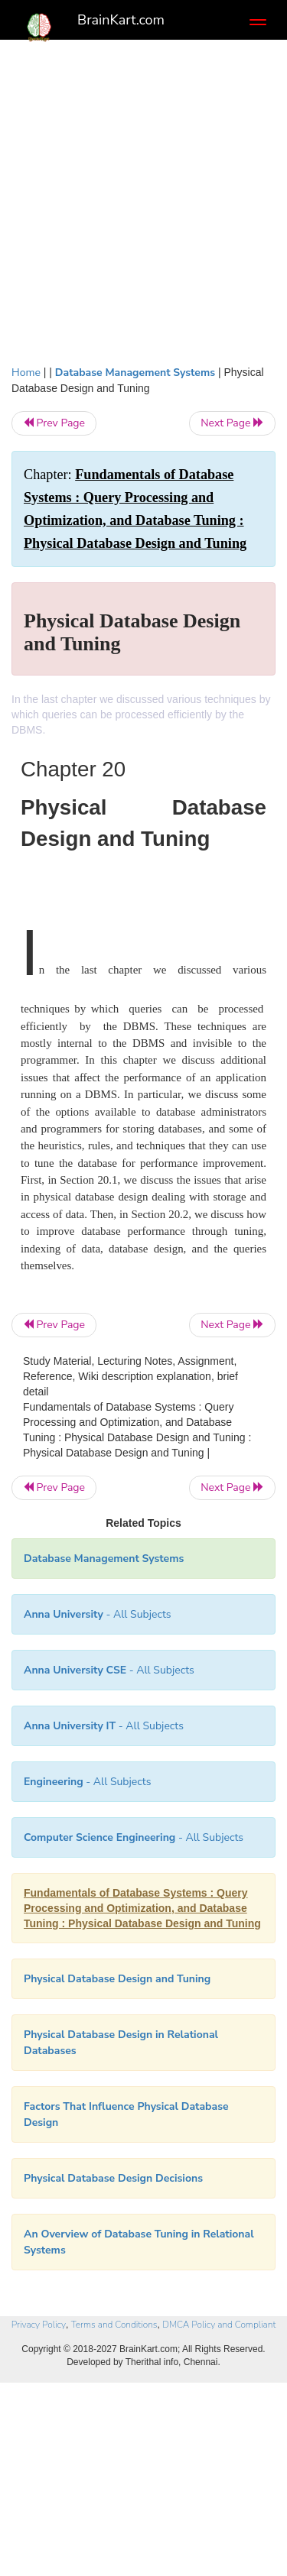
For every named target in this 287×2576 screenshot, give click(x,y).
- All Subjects (133, 1837)
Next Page (232, 423)
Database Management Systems (135, 372)
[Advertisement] (143, 198)
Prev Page (54, 423)
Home (26, 372)
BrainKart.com (121, 20)
